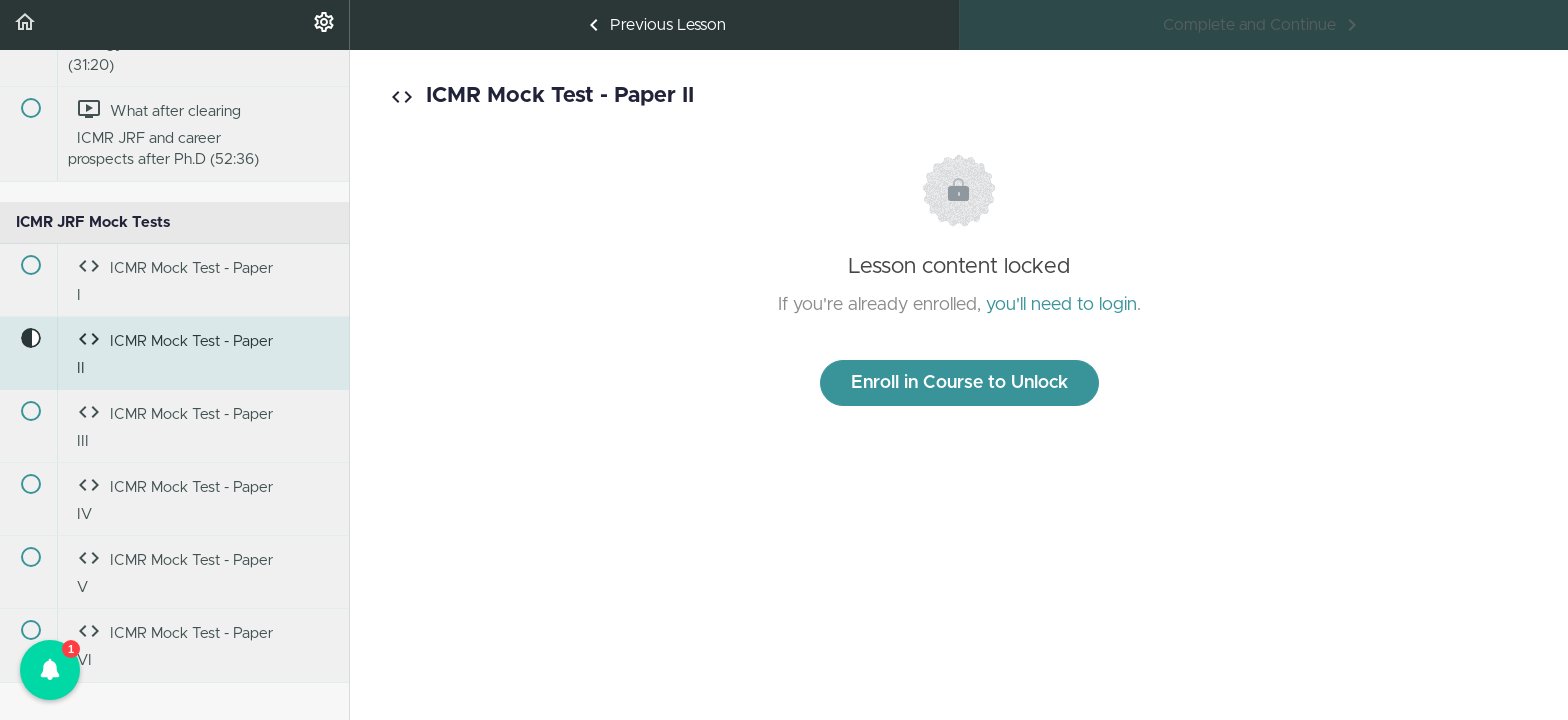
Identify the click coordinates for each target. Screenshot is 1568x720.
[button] (25, 25)
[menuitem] (324, 25)
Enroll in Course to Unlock (959, 383)
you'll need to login (1061, 305)
